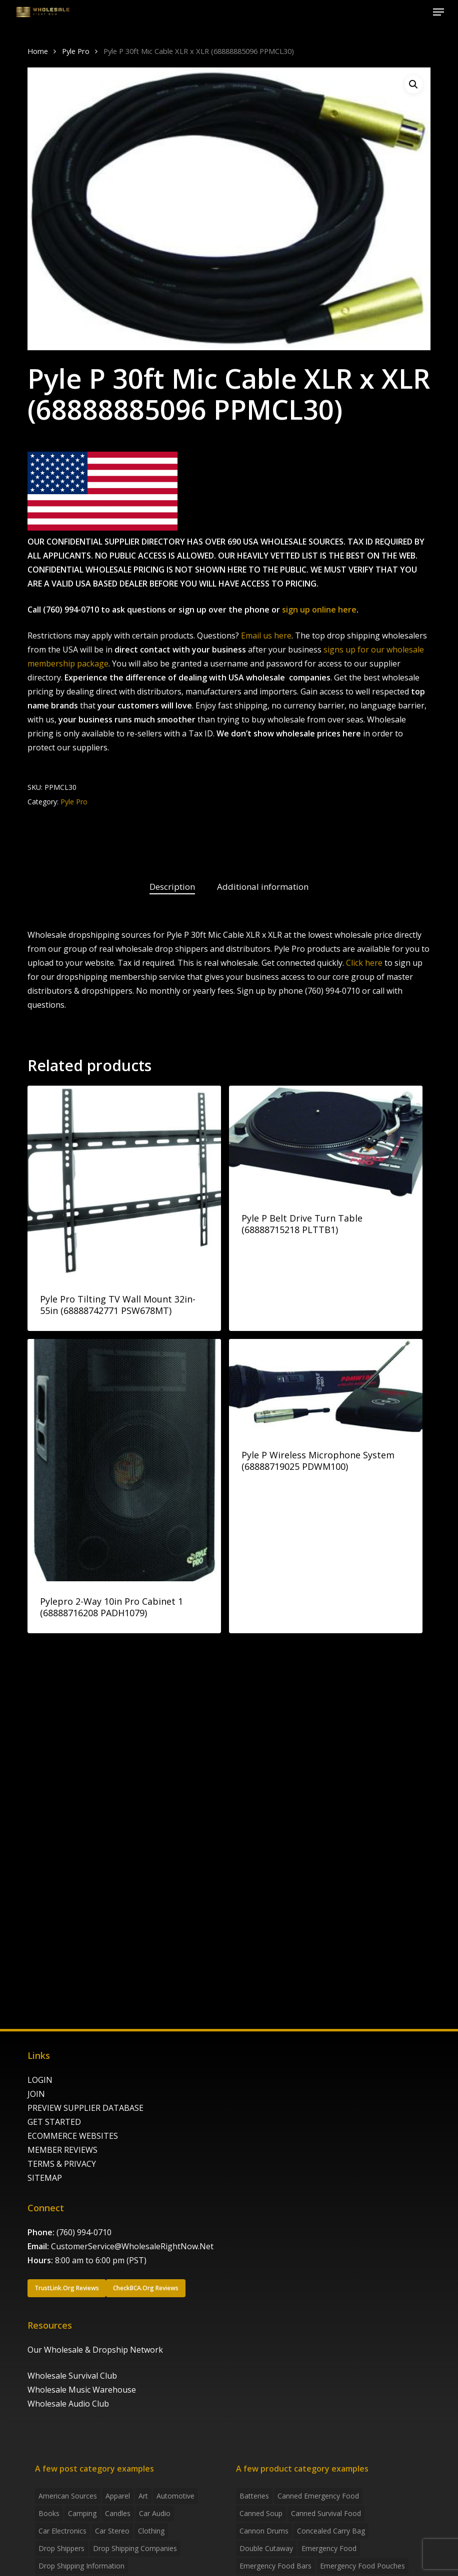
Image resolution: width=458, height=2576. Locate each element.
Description (172, 886)
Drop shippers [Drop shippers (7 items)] (61, 2548)
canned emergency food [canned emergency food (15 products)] (318, 2496)
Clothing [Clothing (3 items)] (151, 2531)
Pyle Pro (76, 51)
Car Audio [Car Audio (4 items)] (154, 2513)
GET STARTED (54, 2121)
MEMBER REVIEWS (63, 2149)
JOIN (36, 2093)
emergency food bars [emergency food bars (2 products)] (276, 2566)
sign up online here (319, 609)
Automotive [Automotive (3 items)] (175, 2496)
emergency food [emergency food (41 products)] (329, 2548)
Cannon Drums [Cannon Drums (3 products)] (264, 2531)
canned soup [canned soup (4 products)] (261, 2513)
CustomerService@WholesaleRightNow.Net (132, 2246)
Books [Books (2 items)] (49, 2513)
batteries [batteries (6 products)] (254, 2496)
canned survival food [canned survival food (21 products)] (326, 2513)
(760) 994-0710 (84, 2232)
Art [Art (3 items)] (143, 2496)
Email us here (266, 635)
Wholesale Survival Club (72, 2375)
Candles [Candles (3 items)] (117, 2513)
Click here (364, 962)
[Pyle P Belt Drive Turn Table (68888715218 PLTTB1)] (325, 1142)
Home (38, 51)
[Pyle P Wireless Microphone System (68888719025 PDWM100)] (325, 1387)
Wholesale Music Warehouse (82, 2389)
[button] (438, 12)
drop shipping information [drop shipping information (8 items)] (81, 2566)
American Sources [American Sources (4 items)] (67, 2496)
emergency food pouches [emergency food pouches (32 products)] (362, 2566)
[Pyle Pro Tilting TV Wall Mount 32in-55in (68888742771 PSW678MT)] (124, 1182)
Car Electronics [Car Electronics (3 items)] (62, 2531)
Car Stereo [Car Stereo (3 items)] (112, 2531)
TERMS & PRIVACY (62, 2163)
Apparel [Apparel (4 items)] (118, 2496)
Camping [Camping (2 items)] (82, 2513)
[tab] (172, 887)
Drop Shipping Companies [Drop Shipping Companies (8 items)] (135, 2548)
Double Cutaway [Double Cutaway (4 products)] (266, 2548)
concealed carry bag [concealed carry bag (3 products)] (331, 2531)
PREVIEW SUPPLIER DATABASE (86, 2107)
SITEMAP (45, 2177)
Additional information (262, 886)
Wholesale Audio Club (68, 2403)
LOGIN (40, 2079)
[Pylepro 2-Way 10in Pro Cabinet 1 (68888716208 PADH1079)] (124, 1460)
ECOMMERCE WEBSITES (73, 2135)
